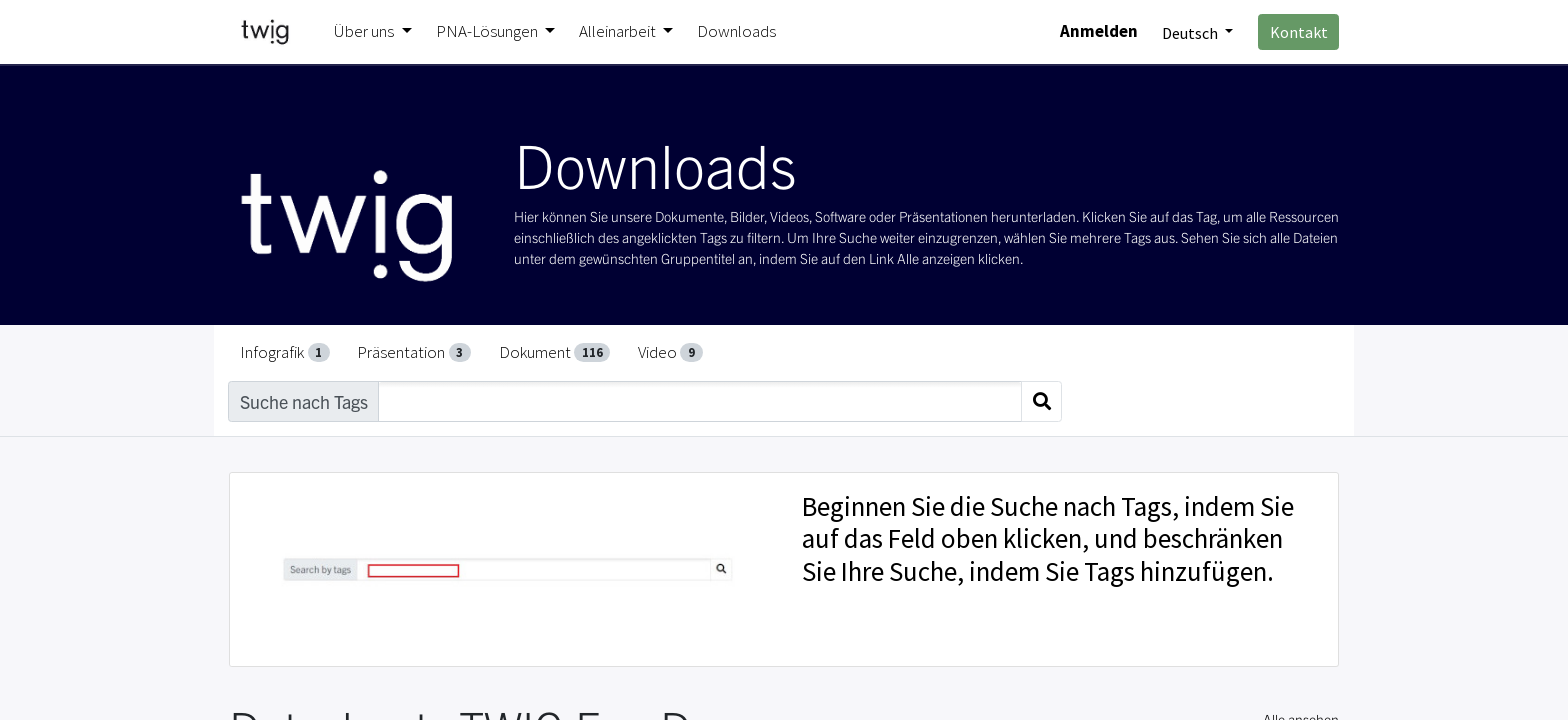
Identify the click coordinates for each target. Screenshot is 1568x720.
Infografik (285, 352)
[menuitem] (736, 32)
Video (670, 352)
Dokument (555, 352)
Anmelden (1099, 31)
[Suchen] (1041, 401)
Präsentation (414, 352)
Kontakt (1299, 32)
